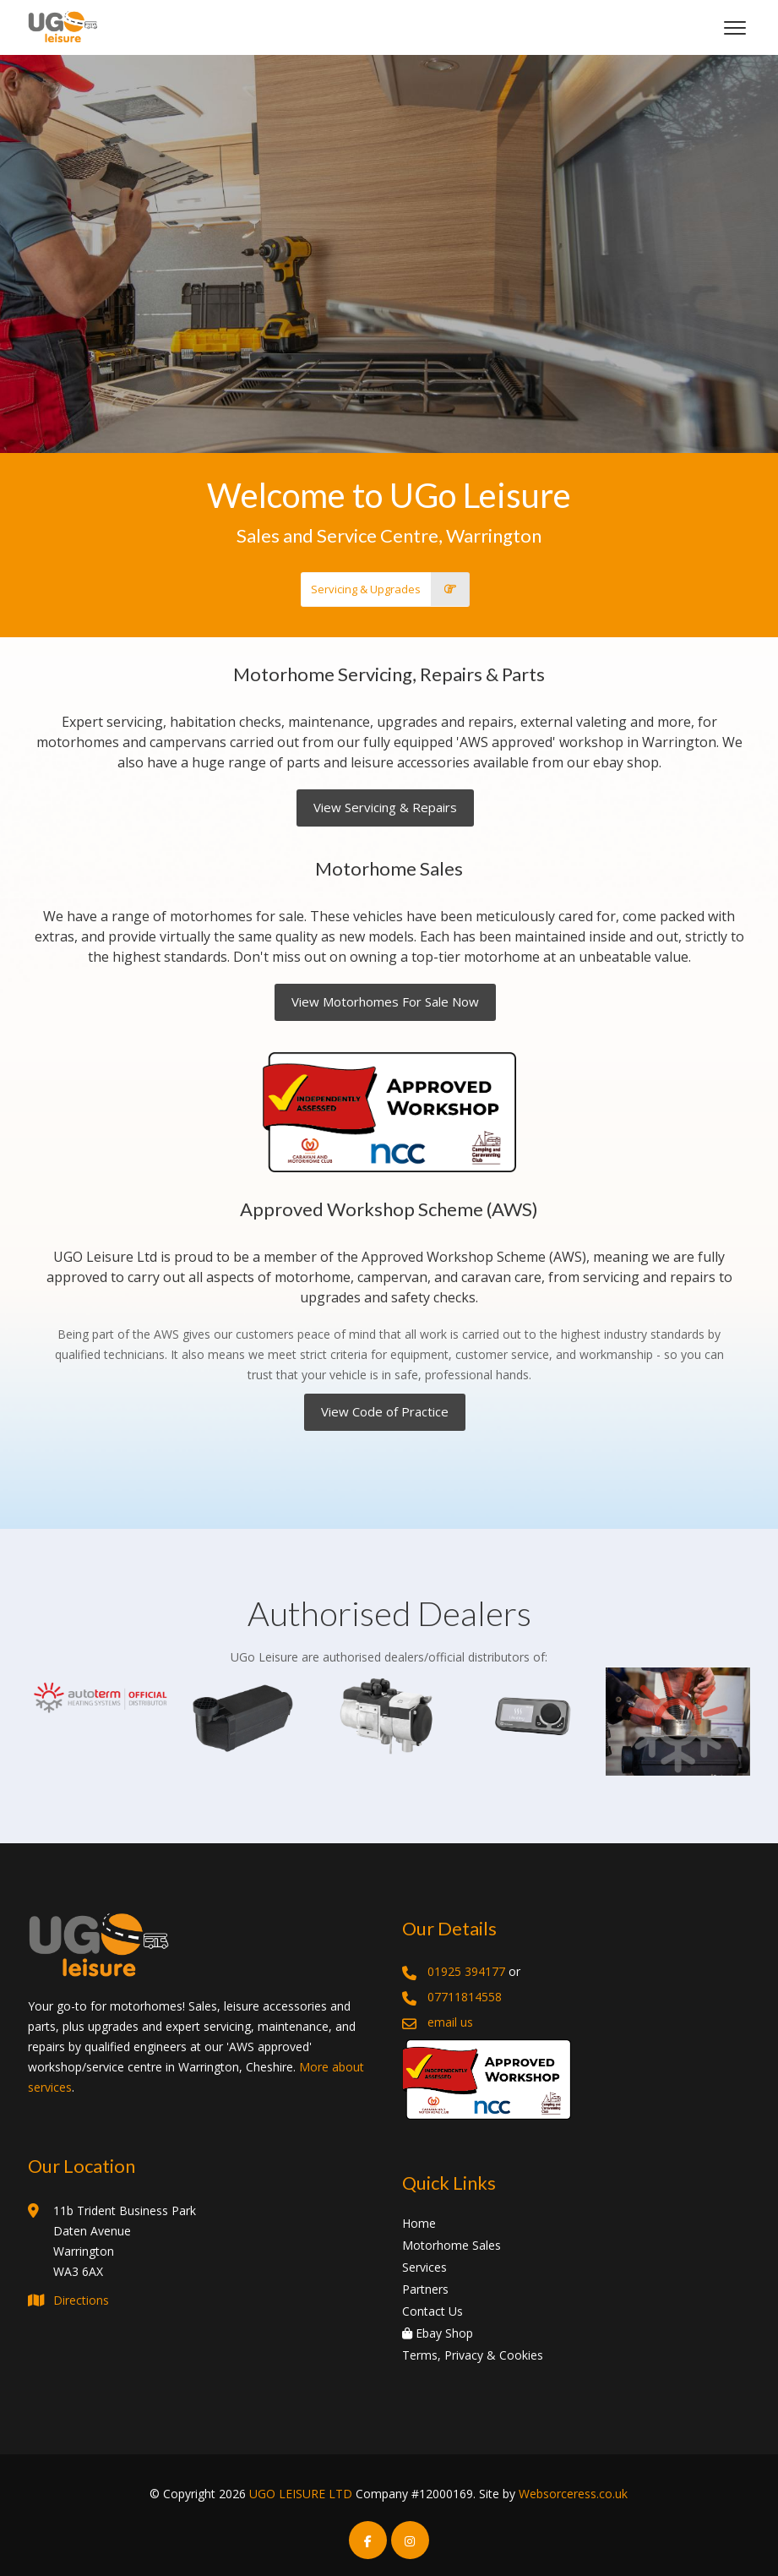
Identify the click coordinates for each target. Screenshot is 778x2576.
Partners (425, 2289)
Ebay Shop (437, 2333)
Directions (81, 2300)
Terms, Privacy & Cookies (472, 2355)
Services (424, 2267)
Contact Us (432, 2311)
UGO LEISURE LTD (300, 2494)
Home (419, 2223)
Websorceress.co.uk (573, 2494)
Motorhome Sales (451, 2245)
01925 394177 (466, 1971)
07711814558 (464, 1997)
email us (450, 2022)
